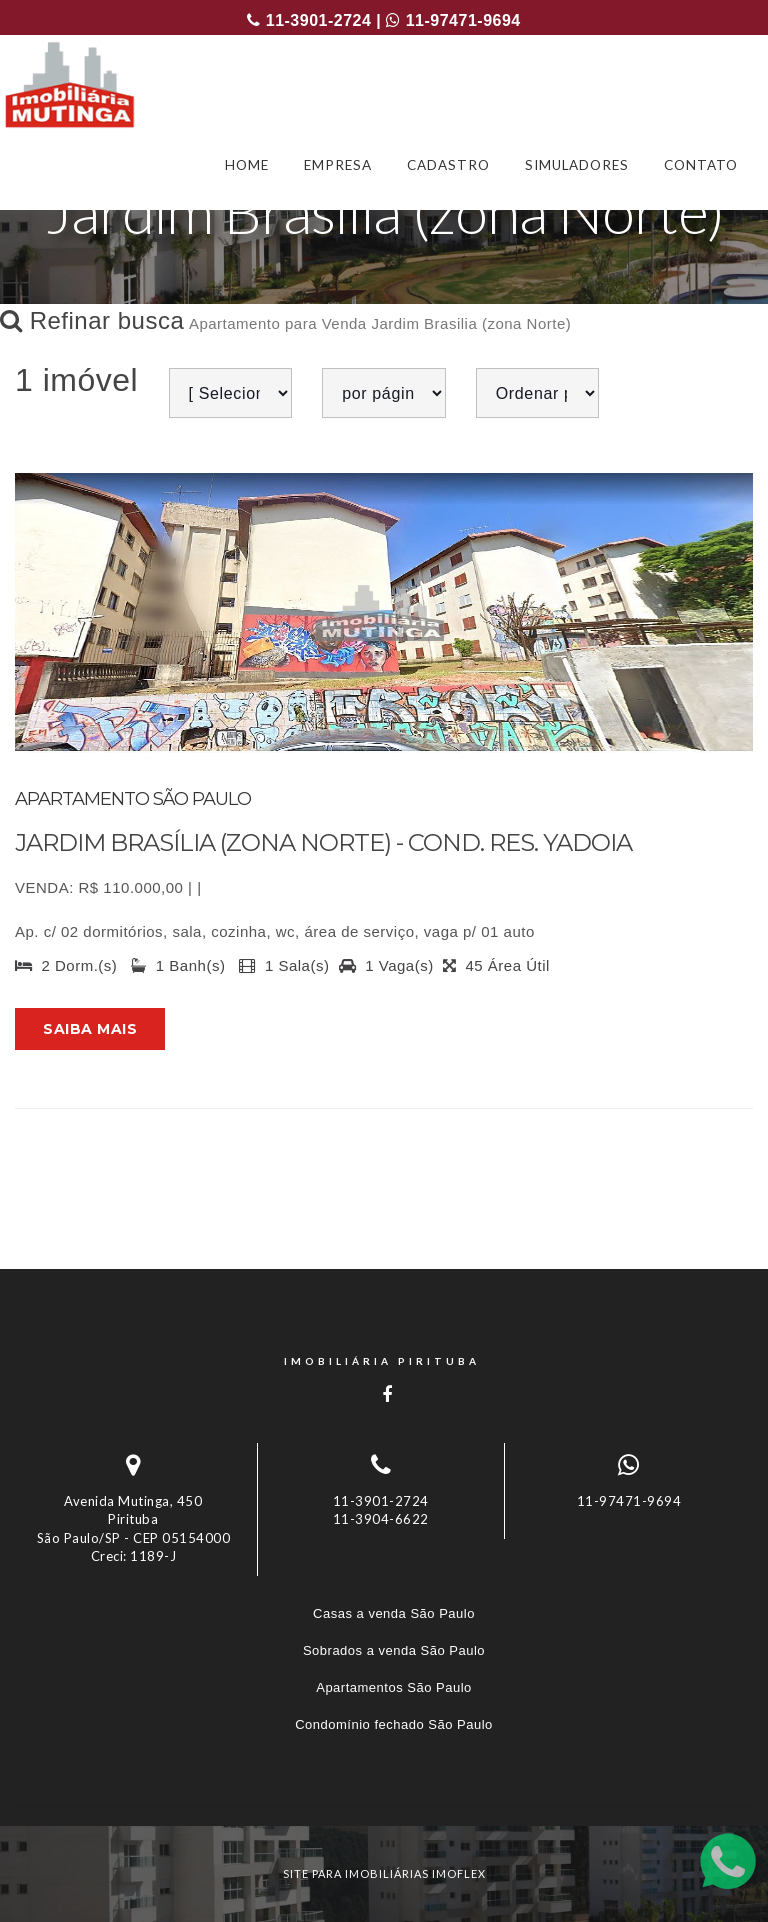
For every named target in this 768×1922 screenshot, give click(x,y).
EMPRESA (338, 165)
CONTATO (701, 165)
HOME (247, 165)
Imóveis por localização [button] (96, 1789)
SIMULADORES (577, 165)
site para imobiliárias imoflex (384, 1873)
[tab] (384, 1789)
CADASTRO (448, 165)
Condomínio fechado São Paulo (394, 1724)
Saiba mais (90, 1029)
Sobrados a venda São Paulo (394, 1650)
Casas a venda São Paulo (394, 1613)
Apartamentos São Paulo (394, 1687)
